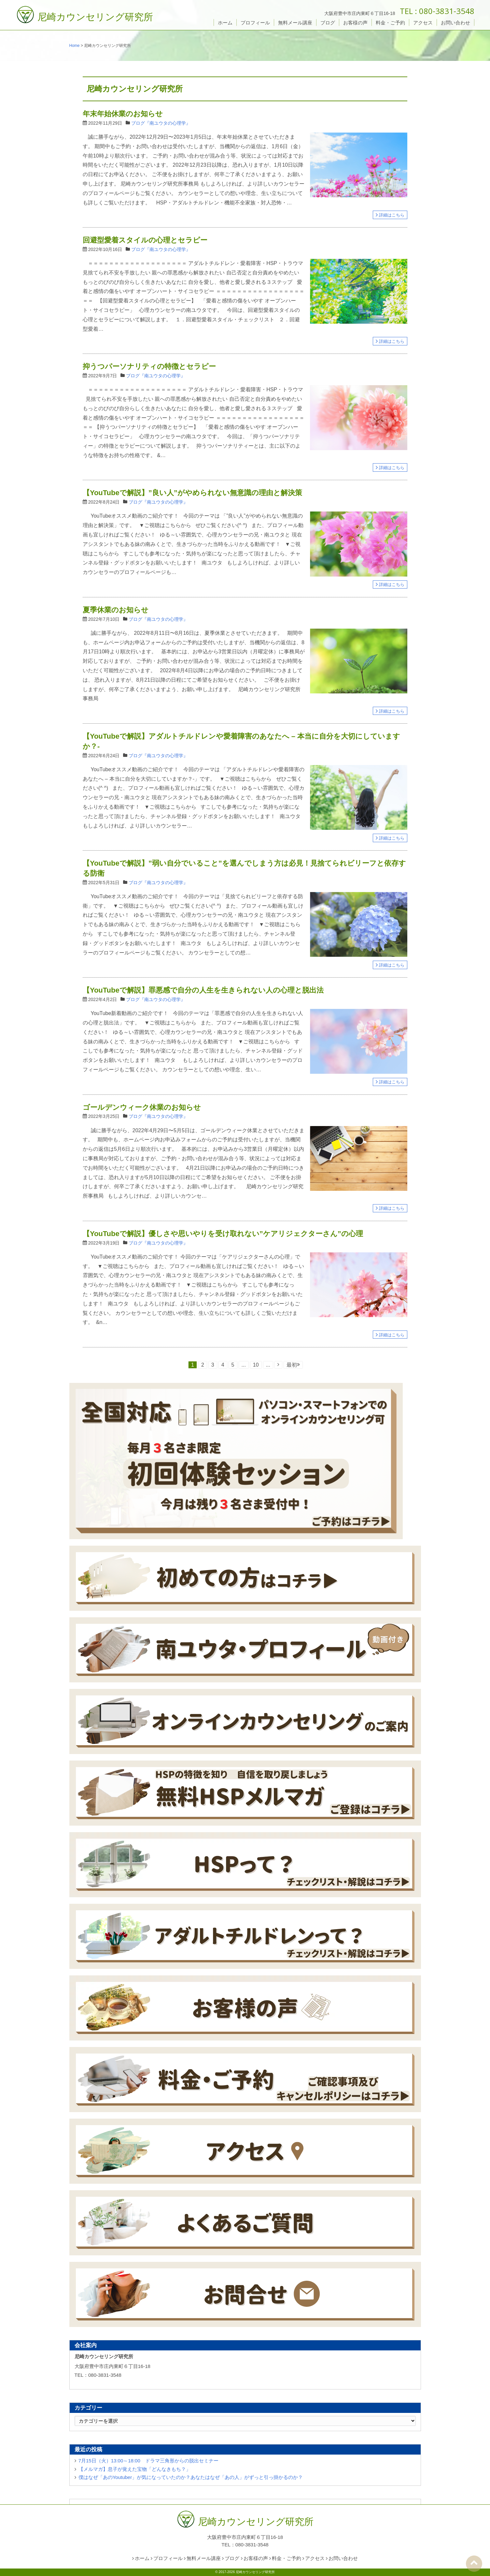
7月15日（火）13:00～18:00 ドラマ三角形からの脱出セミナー (148, 2460)
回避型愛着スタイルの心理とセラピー (145, 240)
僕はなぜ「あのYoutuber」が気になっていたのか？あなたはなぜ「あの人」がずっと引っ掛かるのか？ (190, 2477)
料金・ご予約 (390, 22)
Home (74, 45)
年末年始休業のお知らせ (123, 114)
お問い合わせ (455, 22)
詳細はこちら (391, 214)
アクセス (423, 22)
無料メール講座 (295, 22)
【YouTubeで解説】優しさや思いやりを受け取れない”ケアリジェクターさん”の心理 (223, 1234)
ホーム (225, 22)
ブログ (327, 22)
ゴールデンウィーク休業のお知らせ (142, 1107)
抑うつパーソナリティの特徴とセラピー (149, 366)
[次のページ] (278, 1364)
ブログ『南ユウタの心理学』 (160, 123)
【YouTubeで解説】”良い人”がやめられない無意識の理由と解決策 (192, 493)
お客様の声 (355, 22)
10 (256, 1365)
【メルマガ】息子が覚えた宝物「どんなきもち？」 (134, 2469)
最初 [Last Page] (293, 1365)
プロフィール (255, 22)
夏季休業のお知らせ (115, 610)
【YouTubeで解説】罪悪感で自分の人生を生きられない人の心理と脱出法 (203, 990)
